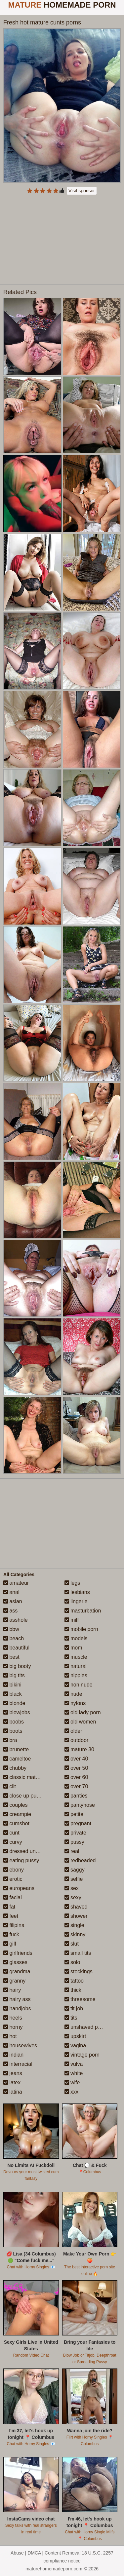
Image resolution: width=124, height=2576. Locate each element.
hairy (12, 1990)
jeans (12, 2073)
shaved (76, 1907)
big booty (17, 1666)
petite (74, 1814)
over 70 (76, 1786)
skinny (75, 1934)
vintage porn (82, 2055)
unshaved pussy (86, 2027)
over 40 (76, 1759)
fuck (11, 1934)
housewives (20, 2045)
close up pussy (23, 1796)
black (12, 1694)
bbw (11, 1629)
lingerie (76, 1601)
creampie (17, 1814)
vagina (75, 2045)
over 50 (76, 1768)
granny (14, 1981)
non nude (78, 1684)
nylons (75, 1703)
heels (12, 2018)
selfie (73, 1879)
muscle (75, 1657)
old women (80, 1721)
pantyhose (79, 1805)
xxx (71, 2092)
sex (71, 1888)
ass (10, 1610)
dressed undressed (29, 1851)
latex (12, 2082)
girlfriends (17, 1953)
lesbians (77, 1592)
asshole (15, 1620)
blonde (14, 1703)
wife (72, 2082)
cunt (11, 1833)
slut (71, 1944)
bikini (12, 1684)
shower (76, 1916)
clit (9, 1786)
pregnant (78, 1823)
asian (12, 1601)
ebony (13, 1870)
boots (12, 1731)
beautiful (16, 1647)
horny (12, 2027)
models (76, 1638)
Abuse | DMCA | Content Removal (45, 2553)
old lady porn (82, 1712)
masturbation (82, 1610)
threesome (80, 1999)
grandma (16, 1971)
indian (13, 2055)
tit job (73, 2008)
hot (10, 2036)
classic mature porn (29, 1777)
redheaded (80, 1860)
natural (75, 1666)
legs (72, 1583)
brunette (16, 1749)
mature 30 (79, 1749)
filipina (13, 1925)
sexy (72, 1897)
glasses (15, 1962)
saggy (74, 1870)
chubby (14, 1768)
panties (76, 1796)
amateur (16, 1583)
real (71, 1851)
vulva (73, 2064)
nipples (75, 1675)
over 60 (76, 1777)
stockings (78, 1971)
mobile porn (81, 1629)
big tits (14, 1675)
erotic (12, 1879)
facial (12, 1897)
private (75, 1833)
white (73, 2073)
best (11, 1657)
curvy (12, 1842)
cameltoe (17, 1759)
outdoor (76, 1740)
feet (10, 1916)
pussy (74, 1842)
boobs (13, 1721)
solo (72, 1962)
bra (10, 1740)
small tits (77, 1953)
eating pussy (21, 1860)
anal (11, 1592)
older (73, 1731)
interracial (17, 2064)
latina (12, 2092)
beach (13, 1638)
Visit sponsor (81, 190)
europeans (18, 1888)
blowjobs (16, 1712)
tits (70, 2018)
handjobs (17, 2008)
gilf (9, 1944)
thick (72, 1990)
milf (71, 1620)
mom (73, 1647)
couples (15, 1805)
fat (9, 1907)
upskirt (75, 2036)
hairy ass (16, 1999)
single (74, 1925)
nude (73, 1694)
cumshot (16, 1823)
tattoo (74, 1981)
